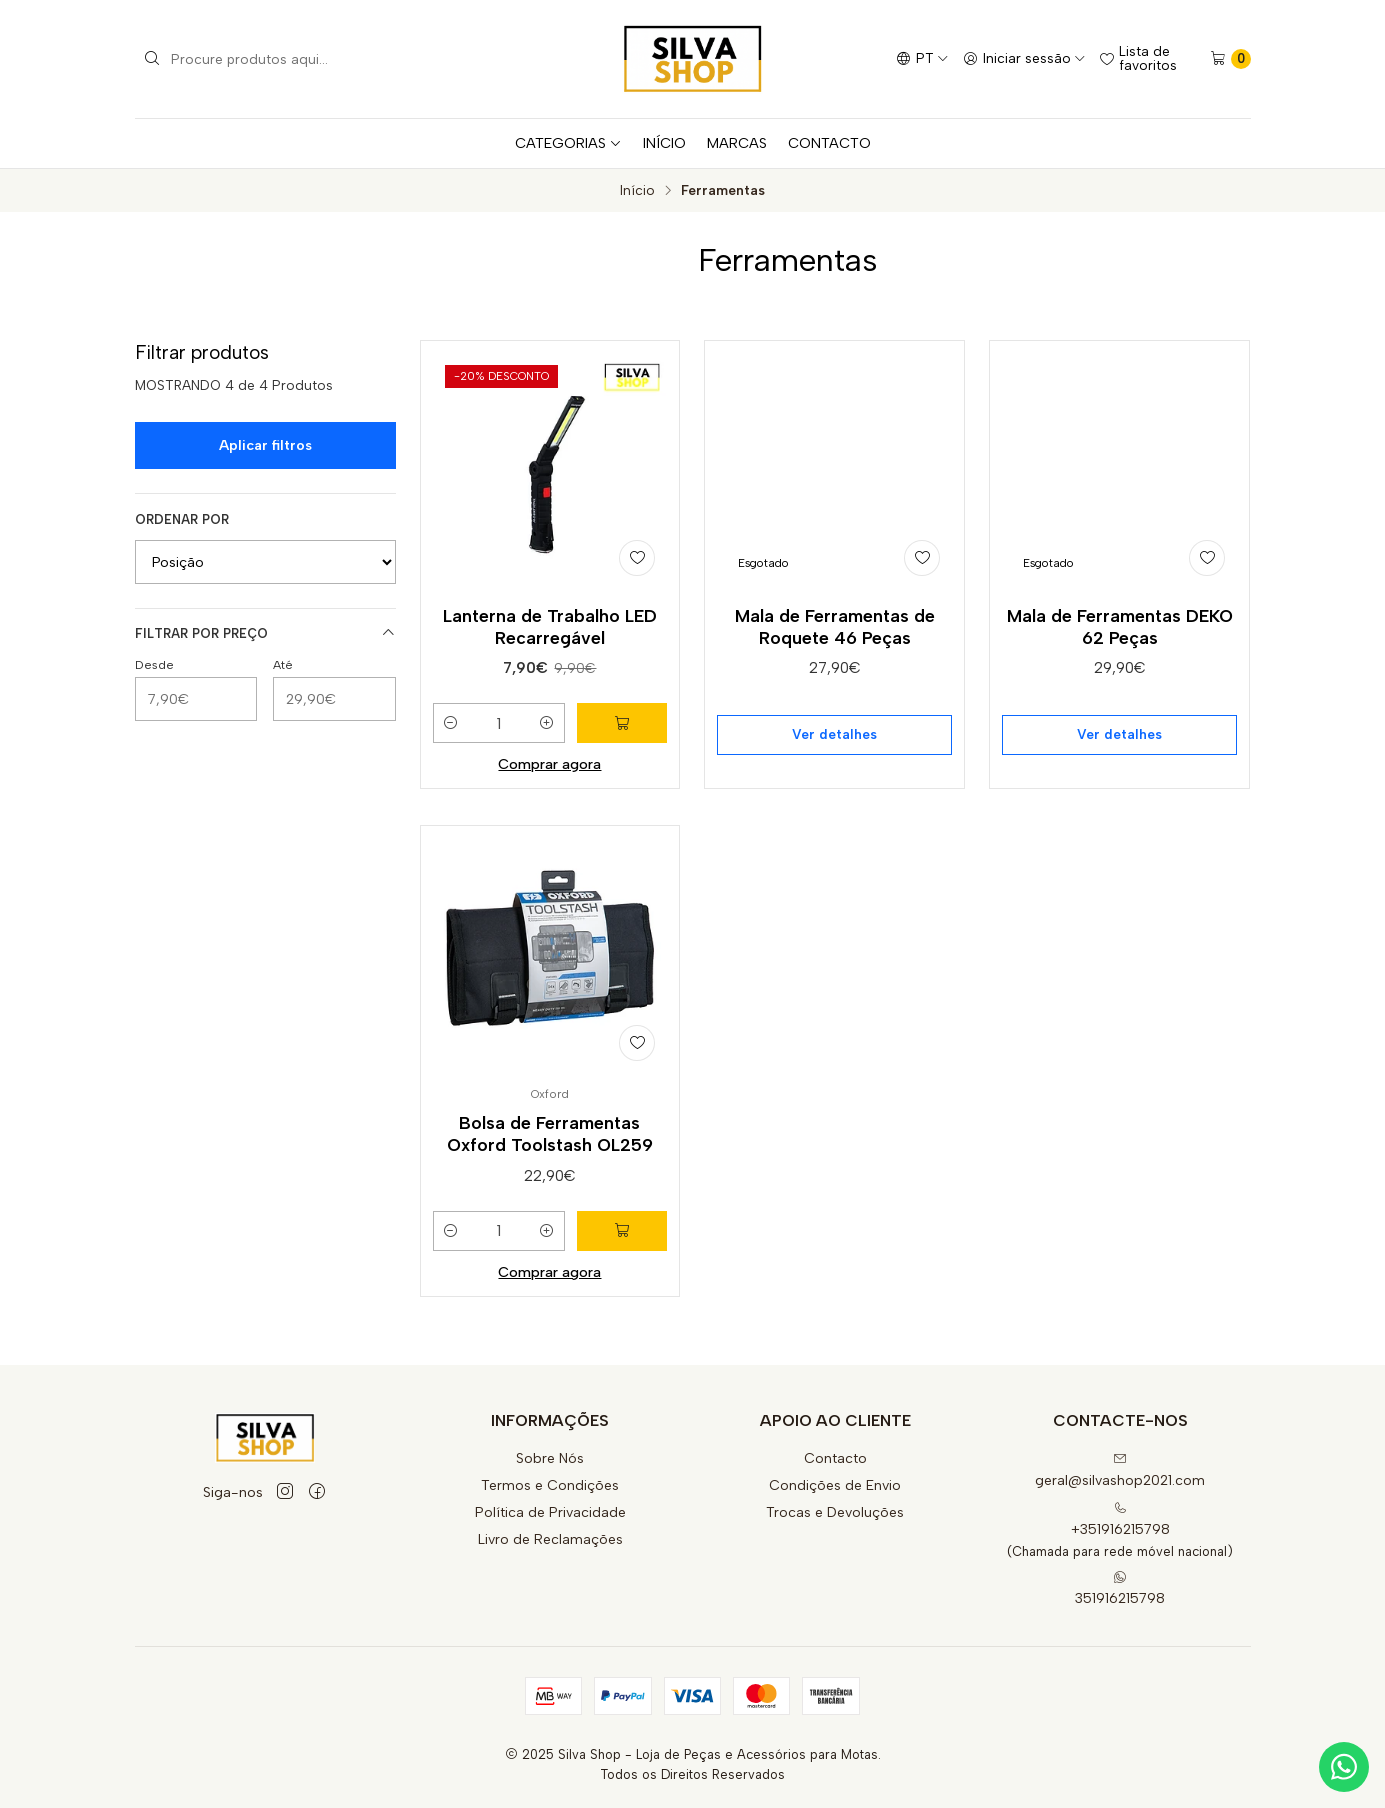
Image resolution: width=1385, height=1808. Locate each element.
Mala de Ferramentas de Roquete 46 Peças (835, 626)
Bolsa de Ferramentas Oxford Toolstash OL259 (550, 1220)
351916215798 (1120, 1588)
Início (637, 191)
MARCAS (737, 143)
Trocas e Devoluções (835, 1512)
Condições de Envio (835, 1485)
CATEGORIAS (568, 143)
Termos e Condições (550, 1485)
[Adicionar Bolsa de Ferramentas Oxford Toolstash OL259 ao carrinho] (622, 1317)
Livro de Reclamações (550, 1539)
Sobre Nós (550, 1458)
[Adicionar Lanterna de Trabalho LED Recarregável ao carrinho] (622, 723)
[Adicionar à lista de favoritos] (637, 558)
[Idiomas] (922, 59)
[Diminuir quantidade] (451, 723)
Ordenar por (182, 519)
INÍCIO (664, 143)
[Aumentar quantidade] (547, 723)
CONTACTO (829, 143)
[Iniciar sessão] (1024, 59)
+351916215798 (1120, 1519)
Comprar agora (549, 764)
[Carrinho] (1230, 59)
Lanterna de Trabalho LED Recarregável (550, 626)
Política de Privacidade (550, 1512)
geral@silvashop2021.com (1120, 1470)
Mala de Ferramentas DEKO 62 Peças (1120, 626)
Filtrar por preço (265, 633)
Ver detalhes (834, 734)
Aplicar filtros (265, 445)
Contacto (835, 1458)
